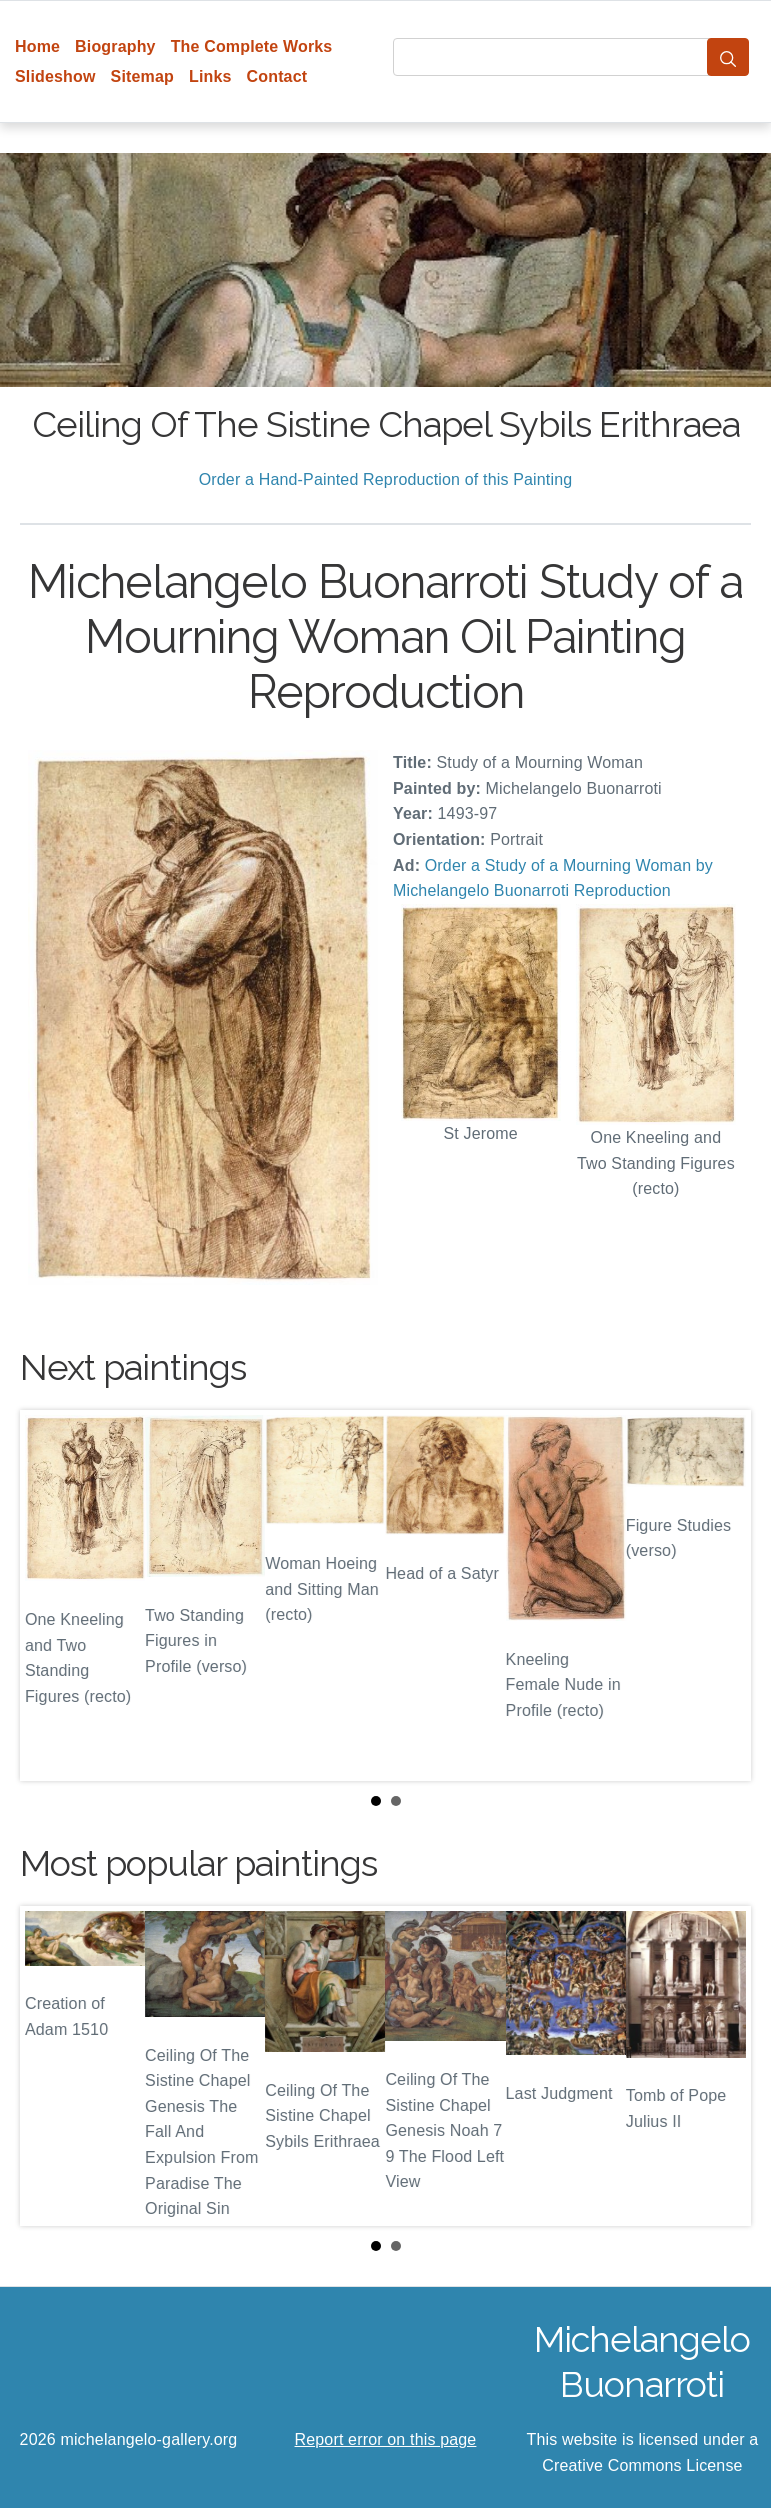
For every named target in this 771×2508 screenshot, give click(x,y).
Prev (51, 1596)
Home (37, 46)
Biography (115, 46)
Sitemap (142, 76)
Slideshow (55, 76)
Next (720, 1596)
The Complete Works (252, 46)
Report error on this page (386, 2439)
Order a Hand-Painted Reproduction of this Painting (386, 479)
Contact (277, 76)
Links (210, 76)
